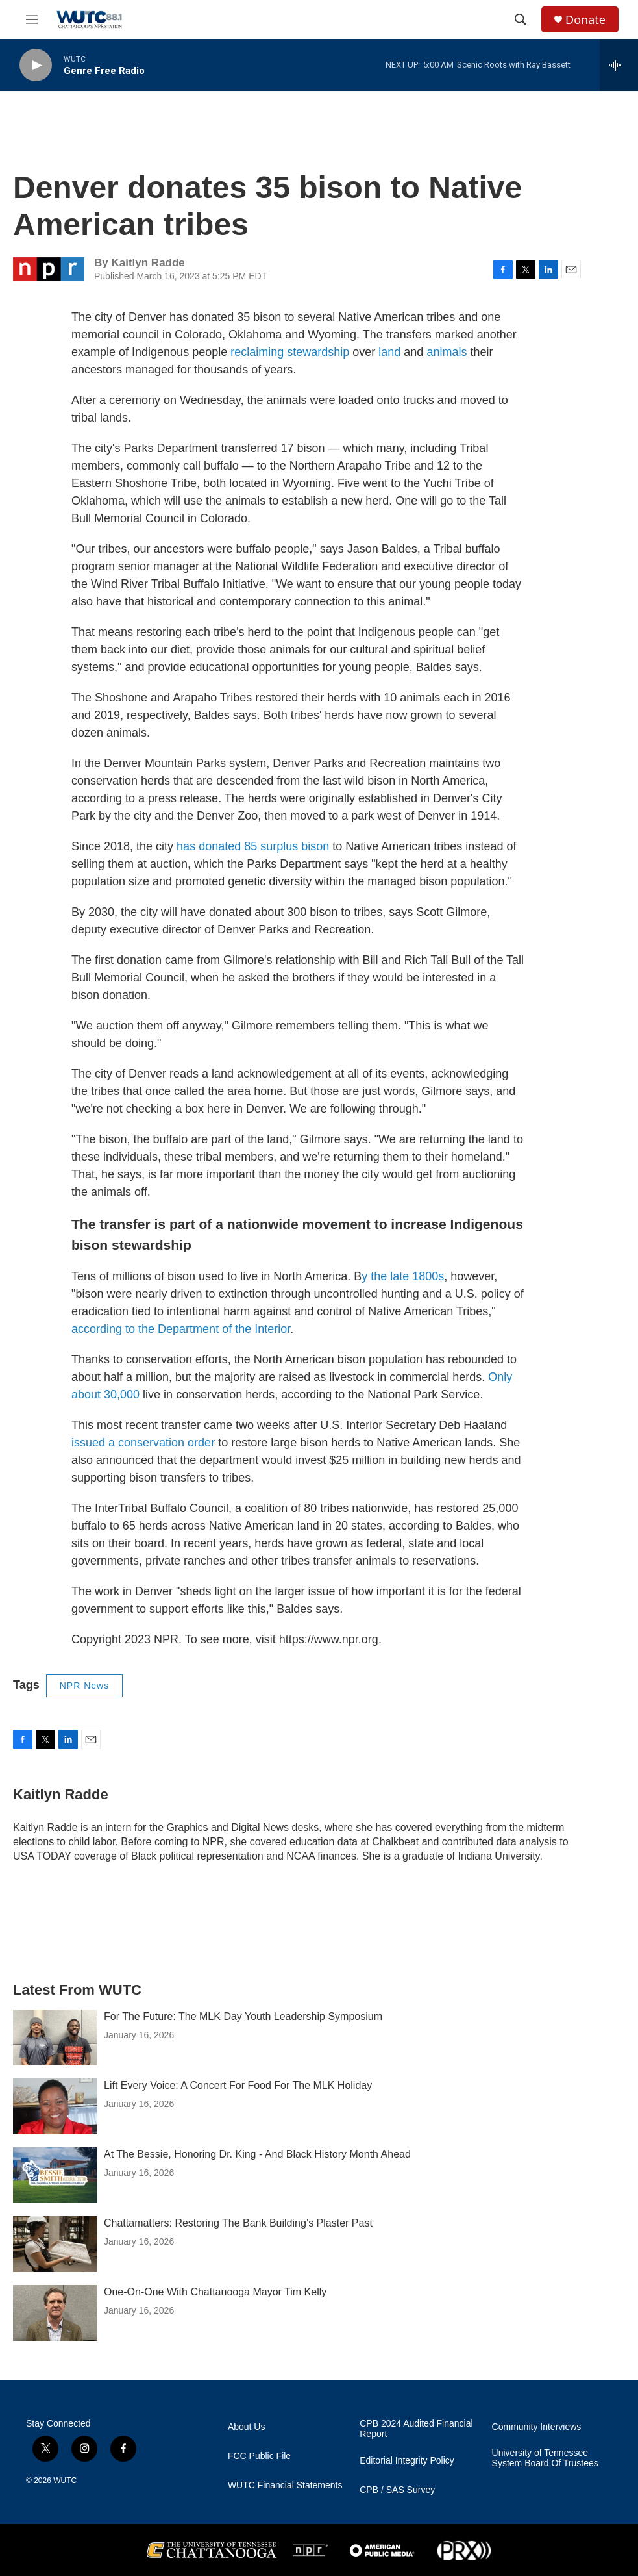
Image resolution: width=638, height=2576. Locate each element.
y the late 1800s (403, 1276)
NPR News (84, 1685)
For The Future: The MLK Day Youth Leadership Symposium (243, 2016)
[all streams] (619, 65)
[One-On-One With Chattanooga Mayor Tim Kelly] (55, 2313)
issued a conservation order (143, 1442)
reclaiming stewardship (289, 352)
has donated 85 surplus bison (253, 846)
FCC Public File (259, 2456)
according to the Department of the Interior (180, 1328)
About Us (246, 2427)
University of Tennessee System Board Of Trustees (545, 2458)
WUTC (65, 2480)
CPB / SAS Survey (397, 2490)
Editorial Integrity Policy (407, 2461)
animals (446, 352)
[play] (35, 65)
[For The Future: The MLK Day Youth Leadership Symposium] (55, 2037)
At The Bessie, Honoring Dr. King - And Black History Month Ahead (257, 2154)
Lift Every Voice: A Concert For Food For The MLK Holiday (238, 2085)
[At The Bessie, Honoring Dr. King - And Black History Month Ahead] (55, 2175)
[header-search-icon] (520, 19)
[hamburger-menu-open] (31, 19)
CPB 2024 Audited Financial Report (416, 2429)
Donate (585, 20)
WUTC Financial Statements (285, 2485)
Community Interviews (537, 2427)
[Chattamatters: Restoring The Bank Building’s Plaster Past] (55, 2244)
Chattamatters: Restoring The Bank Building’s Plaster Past (238, 2223)
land (389, 352)
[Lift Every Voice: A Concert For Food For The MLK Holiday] (55, 2106)
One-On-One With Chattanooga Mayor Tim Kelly (215, 2291)
